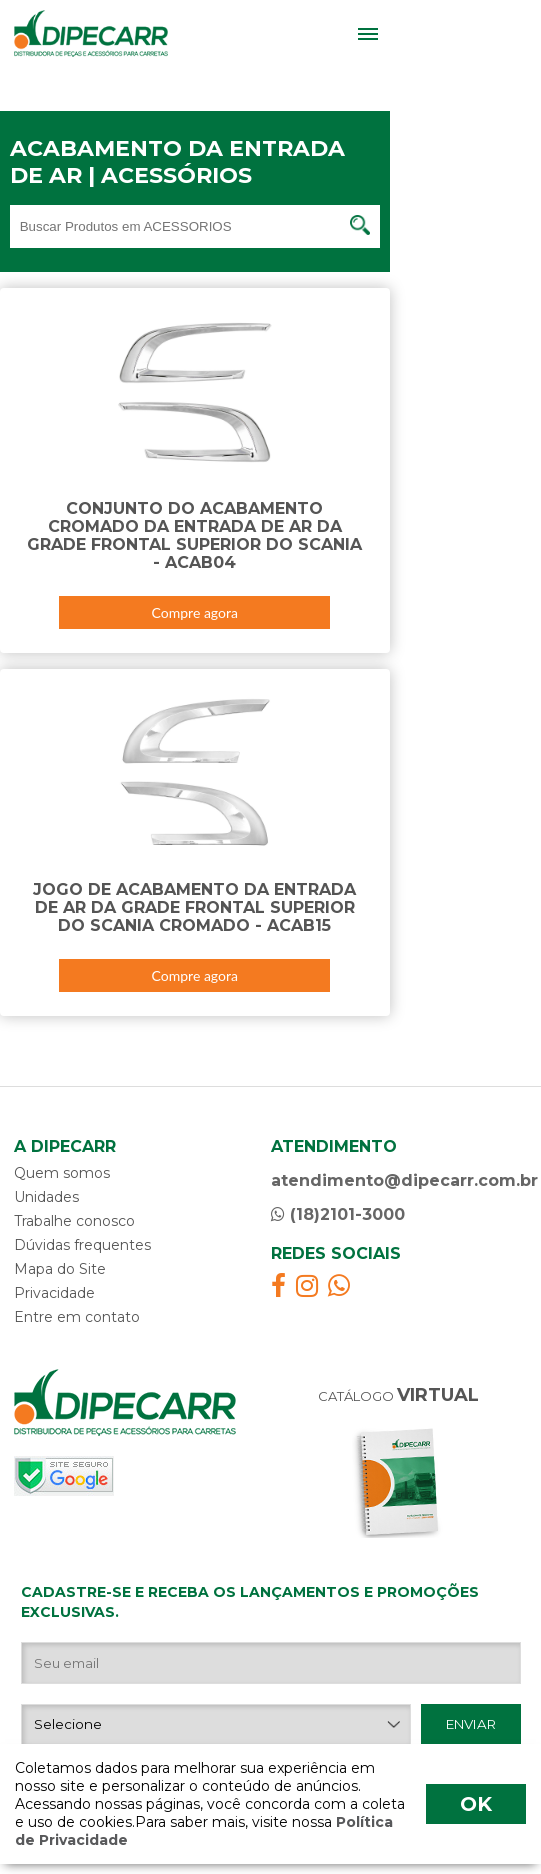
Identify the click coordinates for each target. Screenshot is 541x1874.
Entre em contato (77, 1317)
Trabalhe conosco (74, 1221)
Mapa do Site (60, 1269)
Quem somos (62, 1173)
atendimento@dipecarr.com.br (399, 1180)
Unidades (46, 1197)
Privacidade (54, 1293)
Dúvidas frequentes (82, 1245)
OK (476, 1804)
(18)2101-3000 (338, 1214)
